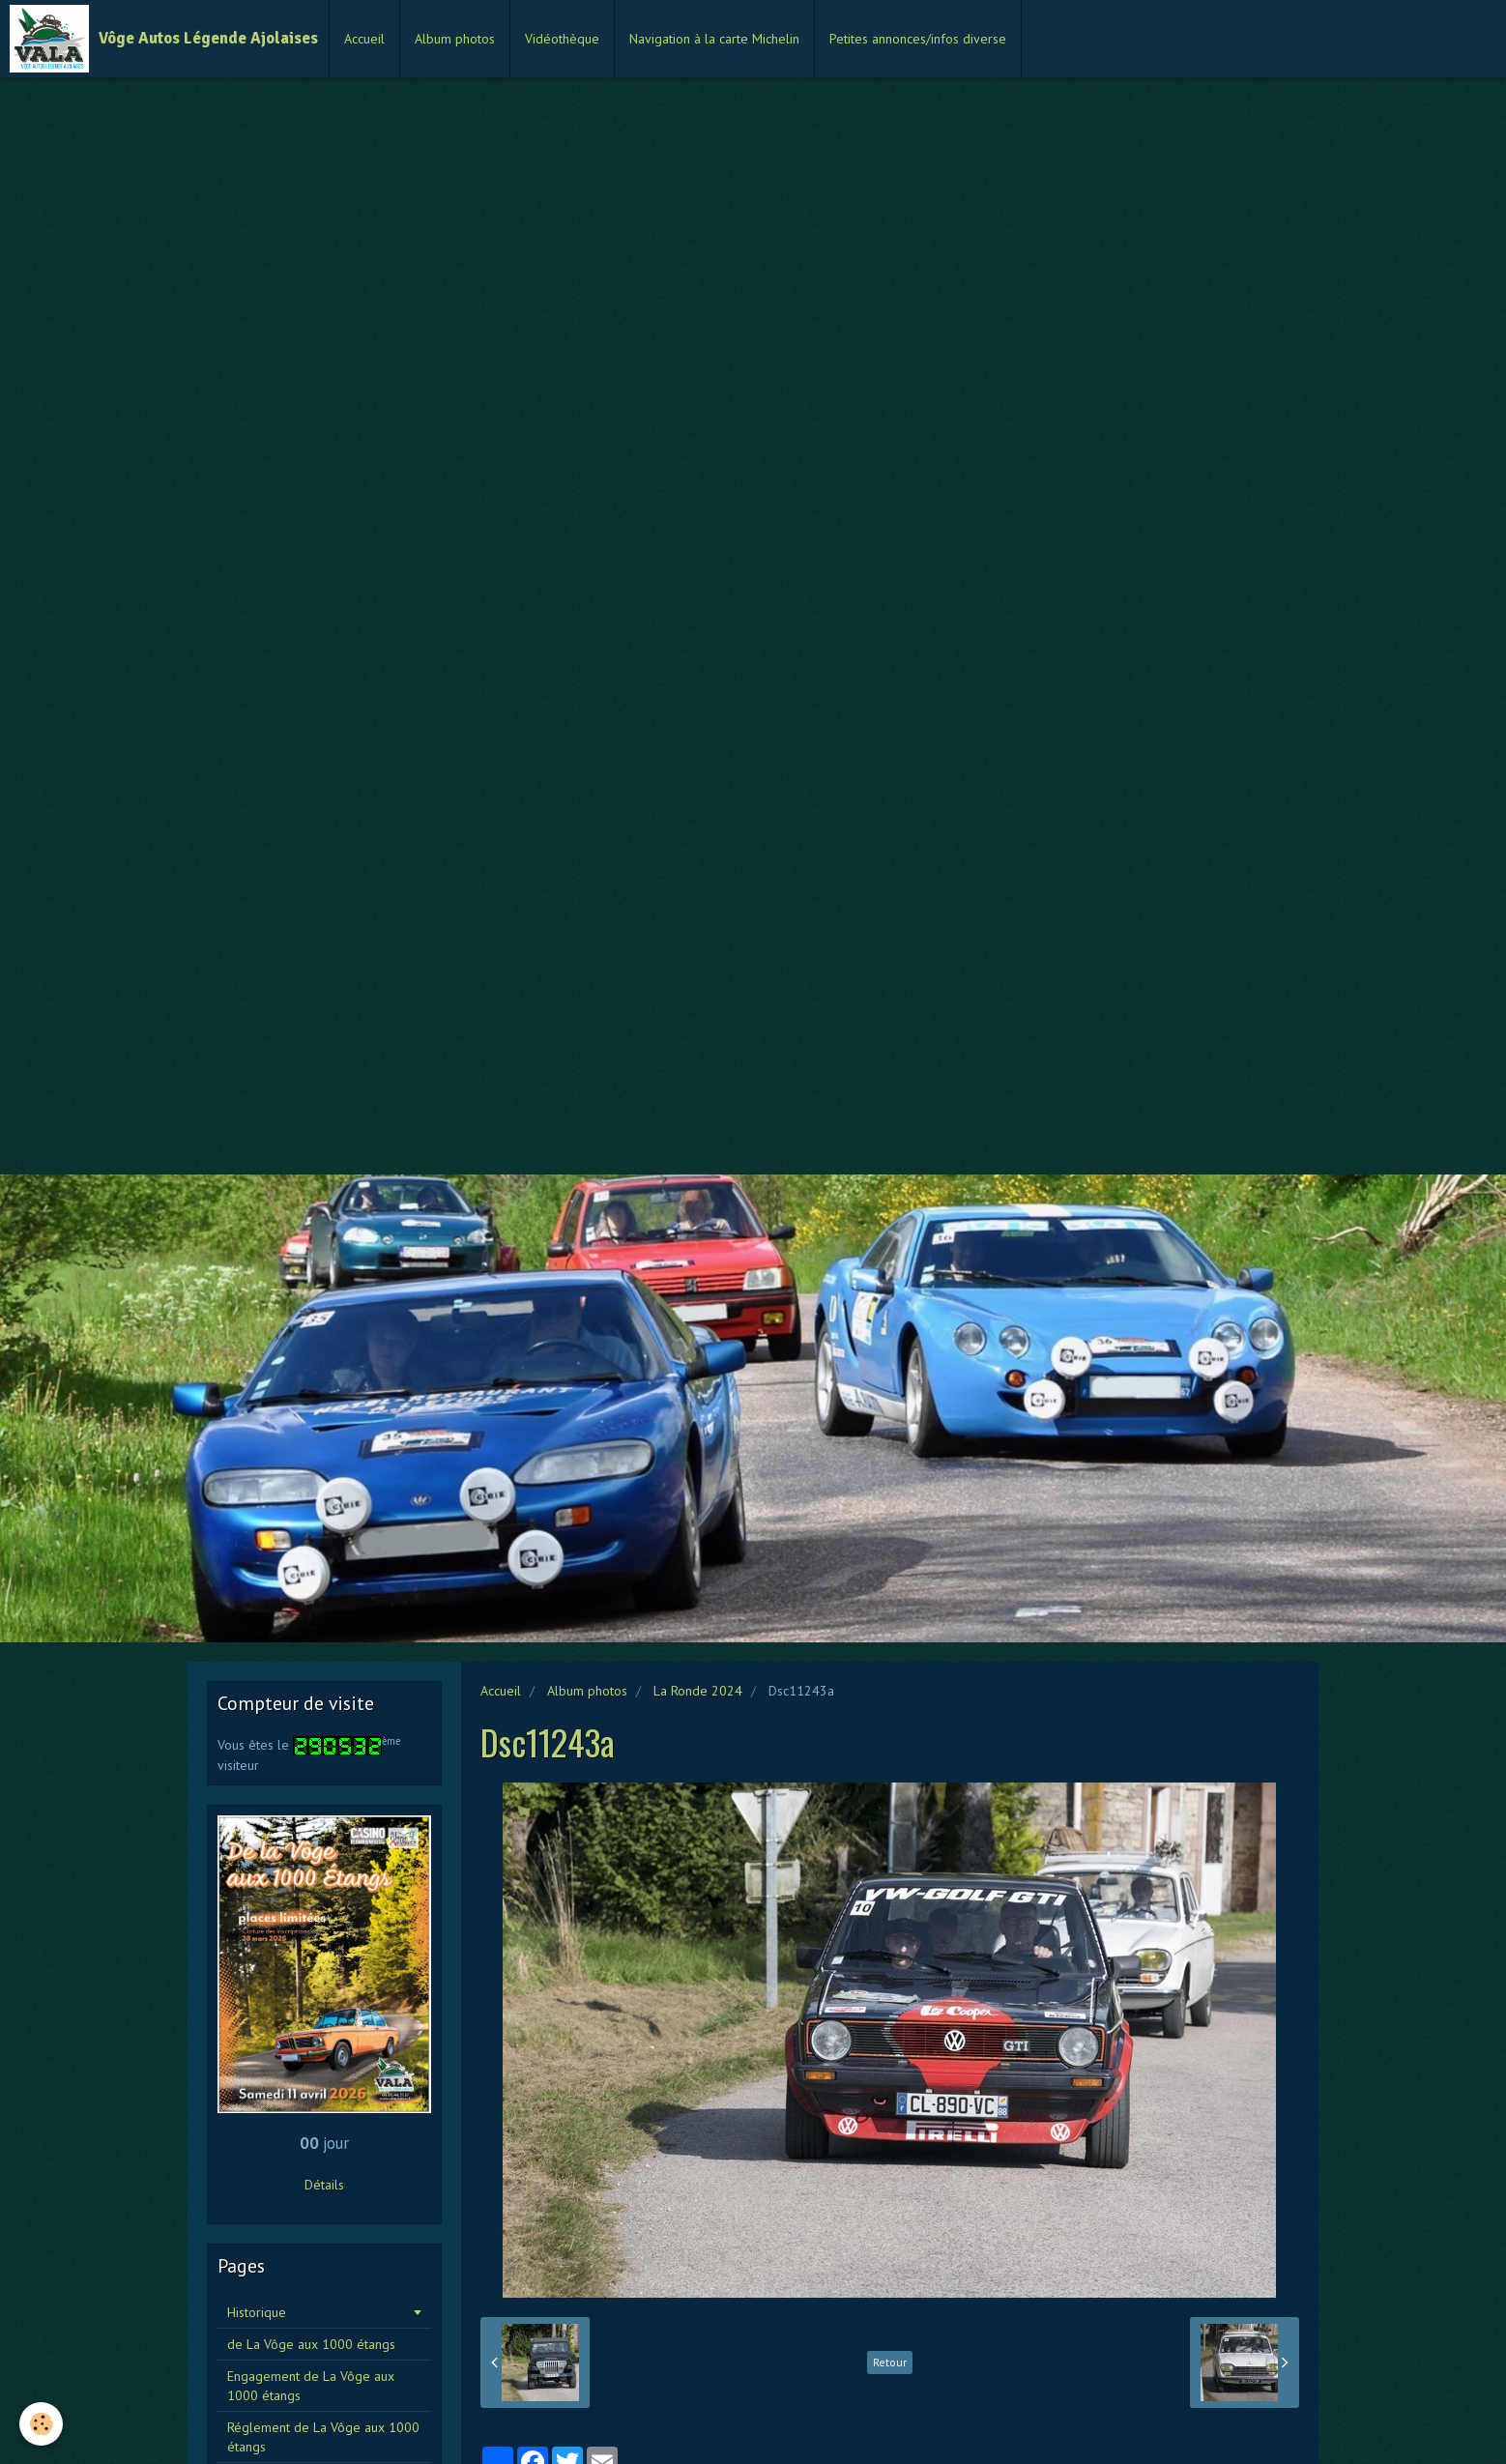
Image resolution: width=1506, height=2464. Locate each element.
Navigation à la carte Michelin (714, 38)
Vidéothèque (562, 38)
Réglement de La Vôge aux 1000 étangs (323, 2437)
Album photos (455, 38)
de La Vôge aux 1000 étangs (311, 2344)
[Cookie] (41, 2424)
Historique (256, 2312)
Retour (890, 2362)
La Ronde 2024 (697, 1690)
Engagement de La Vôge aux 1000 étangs (310, 2385)
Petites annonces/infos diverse (917, 38)
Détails (324, 2184)
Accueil (364, 38)
